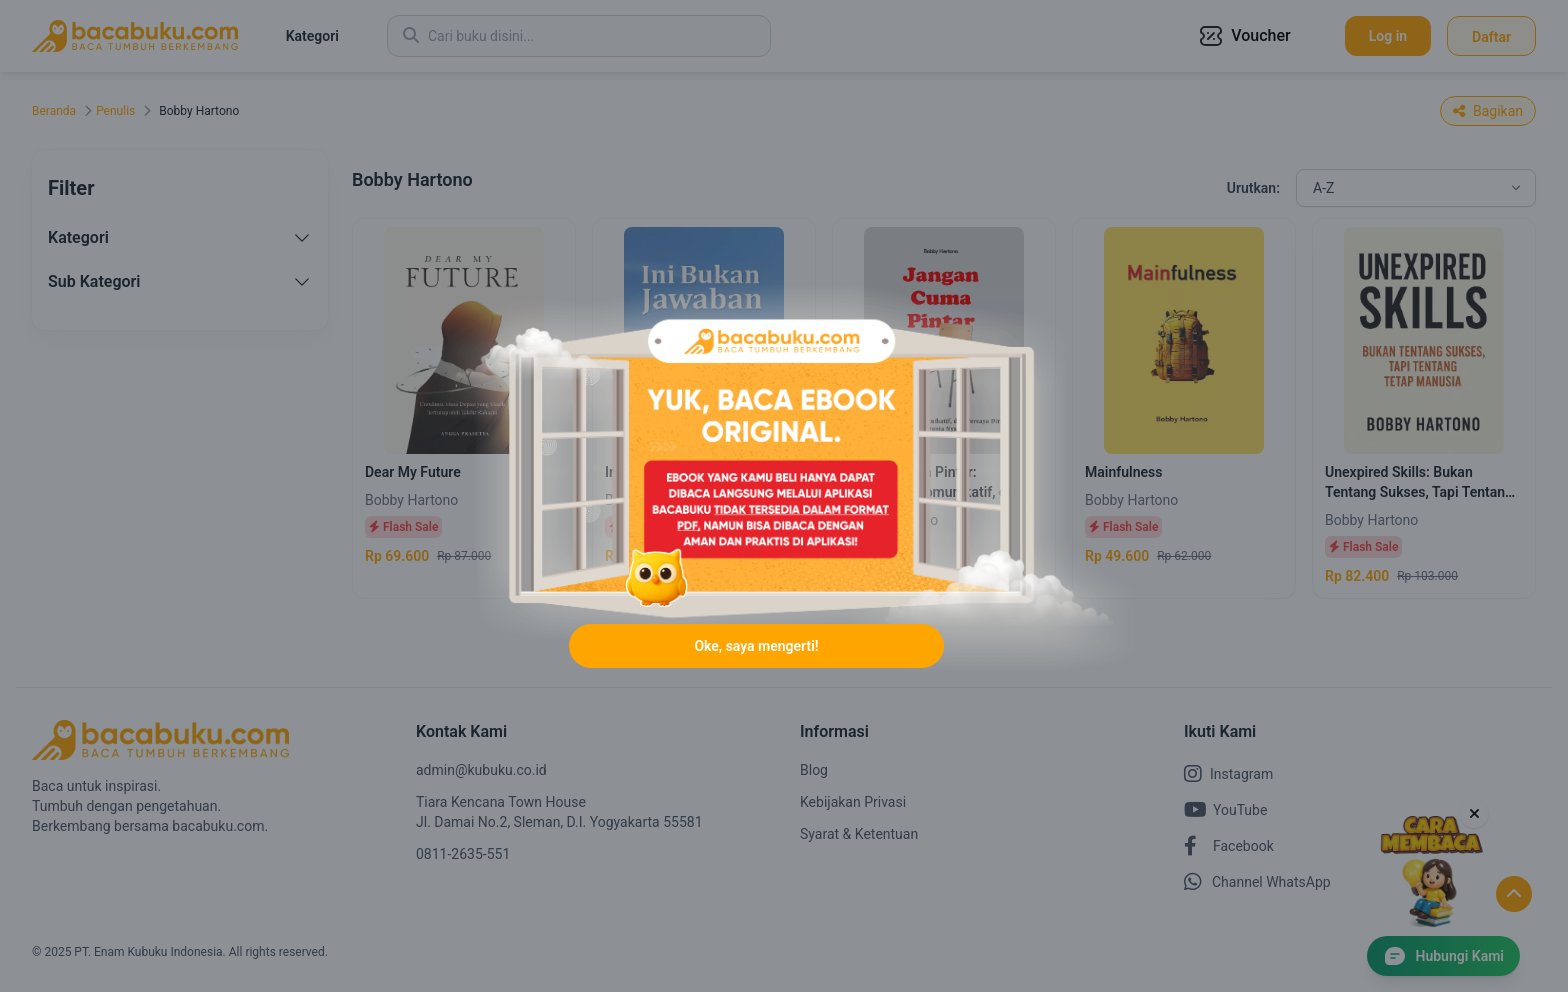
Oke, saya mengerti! (756, 646)
